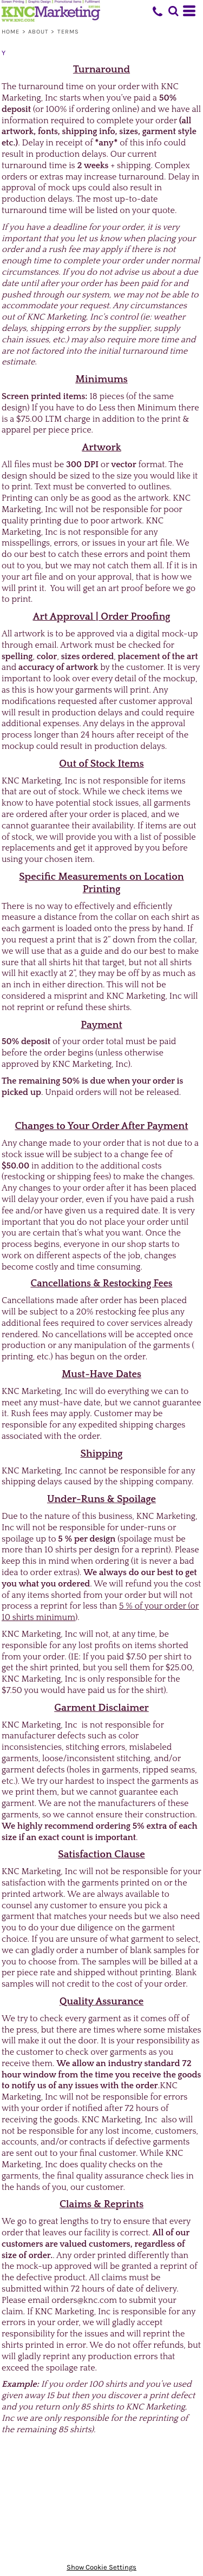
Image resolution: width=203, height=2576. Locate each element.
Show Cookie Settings (101, 2567)
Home (10, 31)
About (38, 31)
